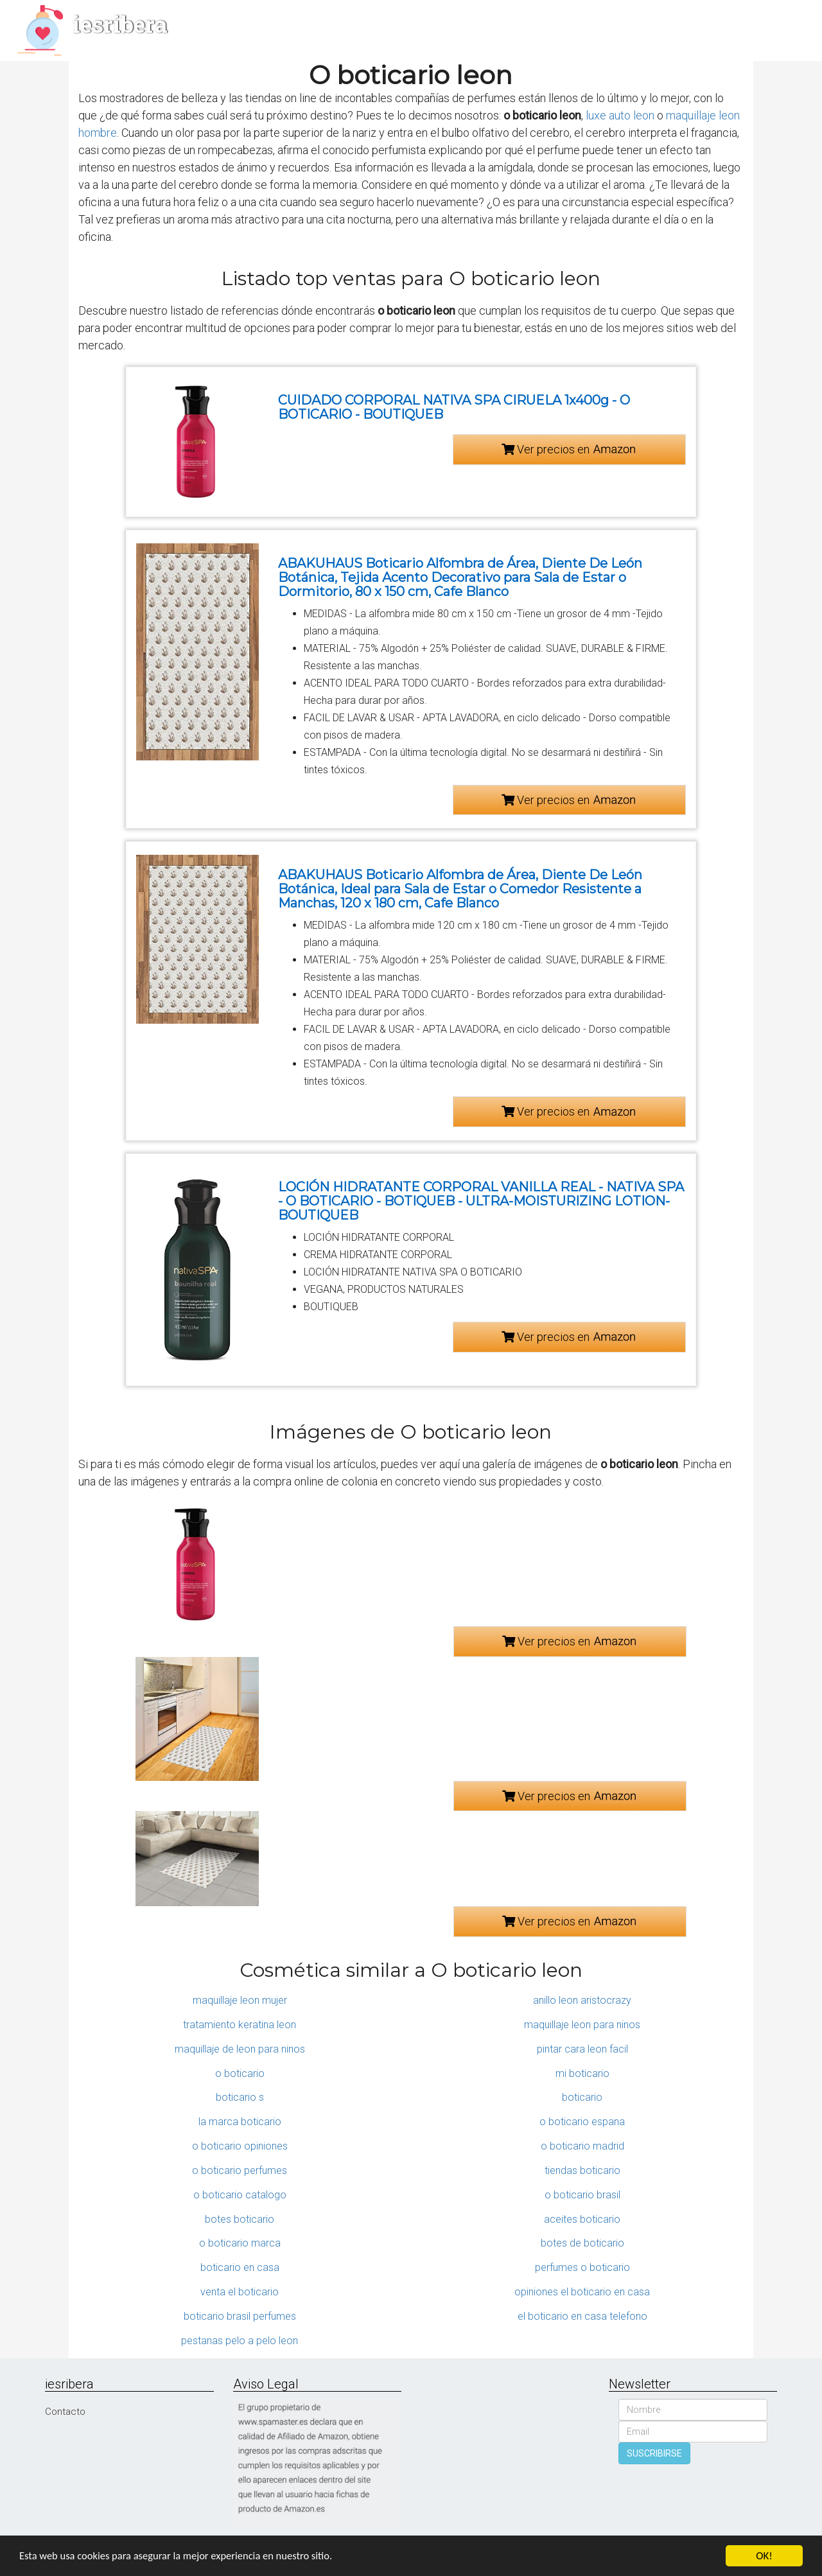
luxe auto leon (620, 115)
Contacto (65, 2411)
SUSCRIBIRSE (654, 2453)
